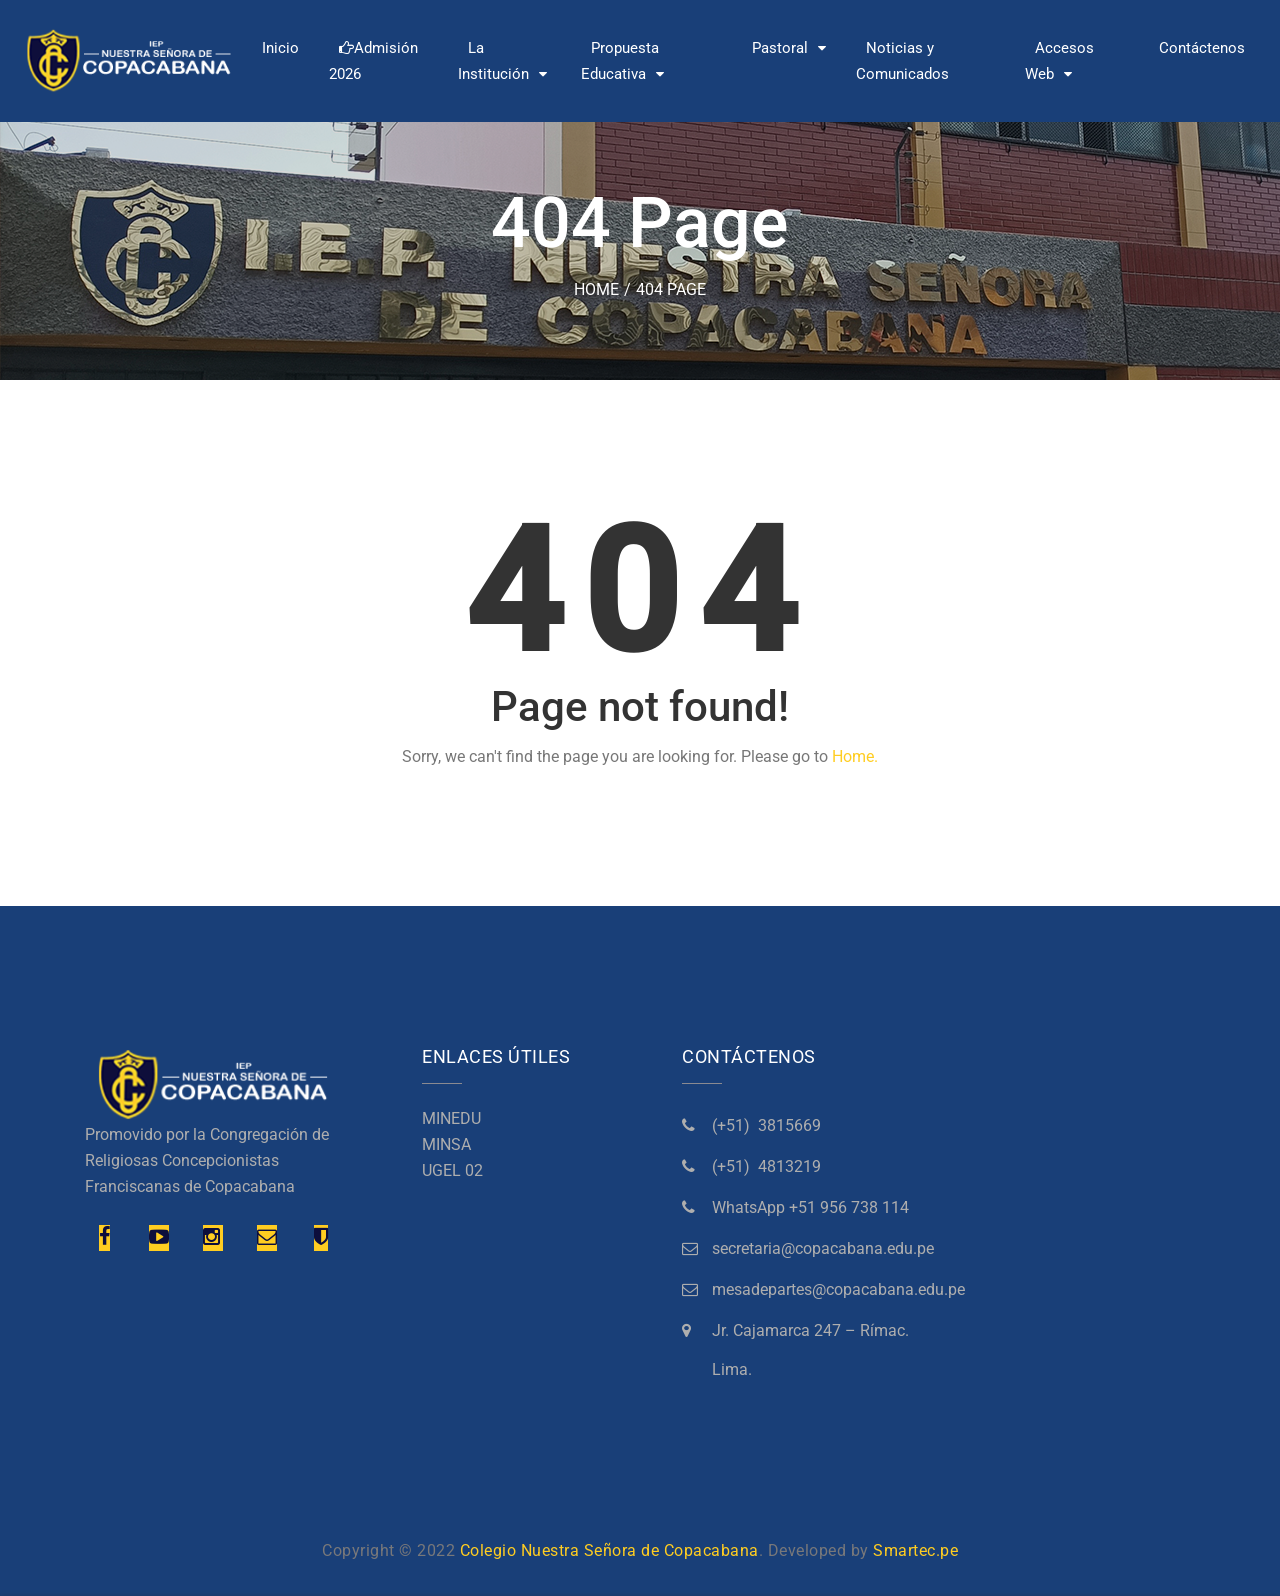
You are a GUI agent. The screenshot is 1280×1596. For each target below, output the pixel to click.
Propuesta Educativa (620, 61)
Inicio (280, 48)
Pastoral (780, 48)
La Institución (493, 61)
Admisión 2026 (373, 61)
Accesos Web (1059, 61)
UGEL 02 (452, 1170)
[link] (810, 1207)
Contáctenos (1202, 48)
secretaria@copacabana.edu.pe (823, 1248)
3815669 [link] (789, 1125)
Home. (855, 756)
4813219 (789, 1166)
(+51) (735, 1125)
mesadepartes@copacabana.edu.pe (838, 1289)
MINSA (446, 1144)
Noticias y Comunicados (902, 61)
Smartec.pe (915, 1550)
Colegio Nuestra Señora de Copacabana (609, 1550)
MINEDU (451, 1118)
